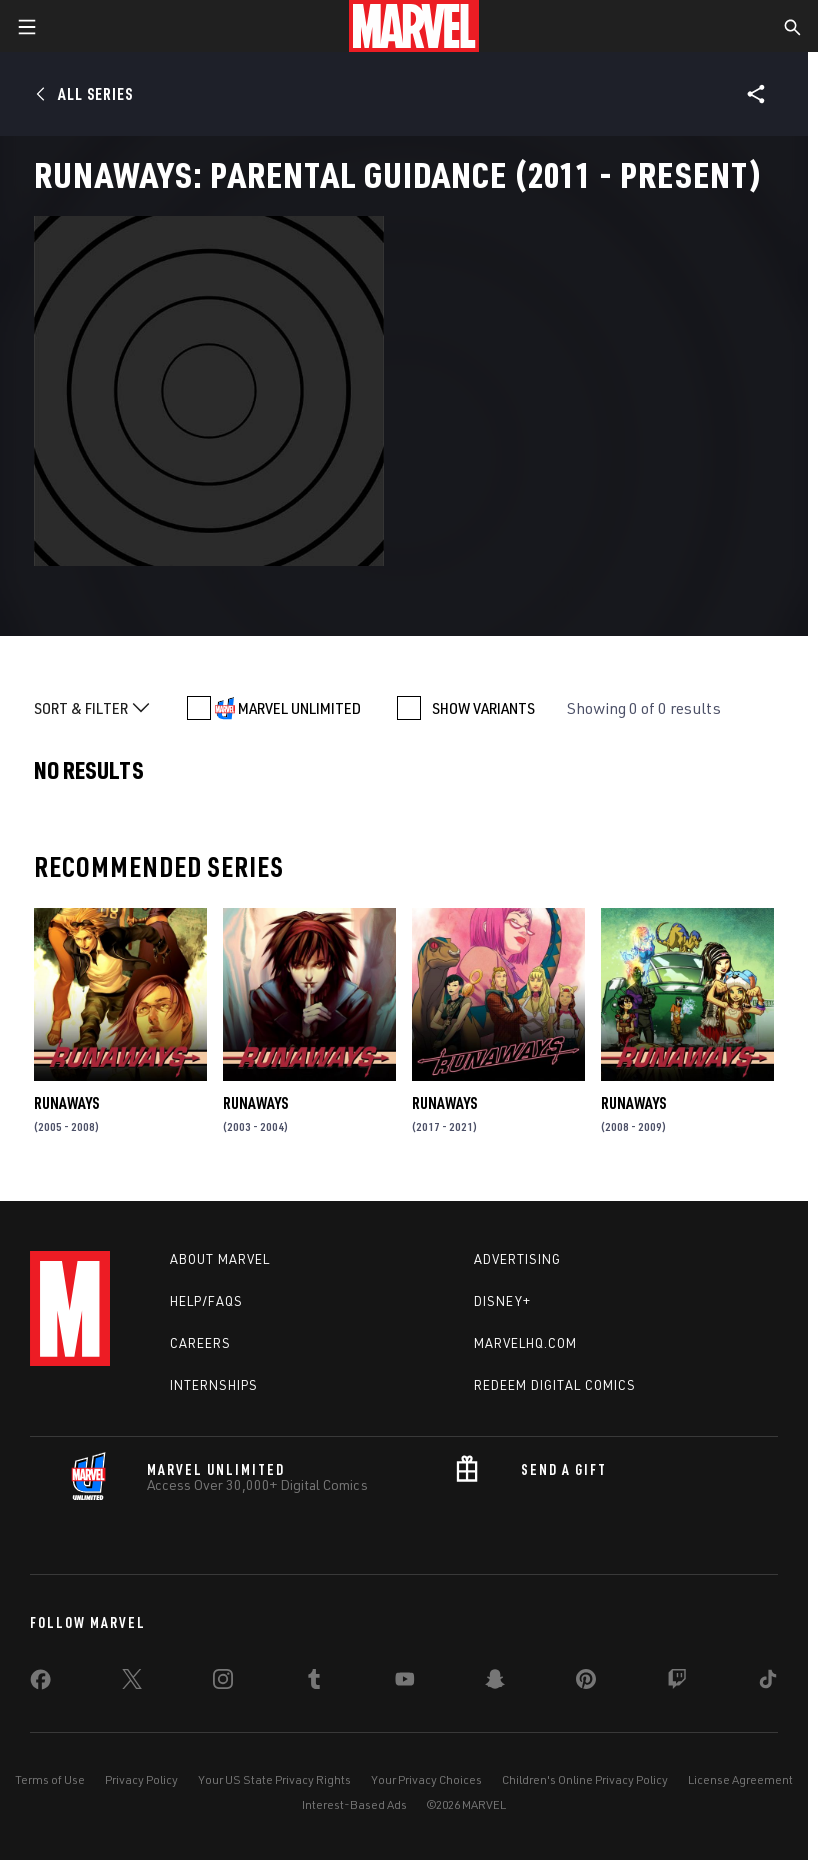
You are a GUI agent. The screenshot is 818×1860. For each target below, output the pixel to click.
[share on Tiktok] (768, 1683)
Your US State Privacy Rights (274, 1779)
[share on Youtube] (405, 1683)
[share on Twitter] (132, 1683)
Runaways (66, 1103)
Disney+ (502, 1301)
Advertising (517, 1259)
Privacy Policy (141, 1779)
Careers (200, 1343)
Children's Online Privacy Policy (585, 1779)
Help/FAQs (206, 1301)
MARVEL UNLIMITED (299, 708)
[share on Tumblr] (314, 1683)
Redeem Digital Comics (555, 1385)
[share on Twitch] (677, 1683)
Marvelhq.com (525, 1343)
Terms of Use (50, 1779)
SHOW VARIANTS (483, 708)
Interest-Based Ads (354, 1804)
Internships (214, 1385)
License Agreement (740, 1779)
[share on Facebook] (40, 1684)
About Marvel (220, 1259)
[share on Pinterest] (586, 1683)
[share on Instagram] (223, 1683)
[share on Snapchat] (495, 1683)
